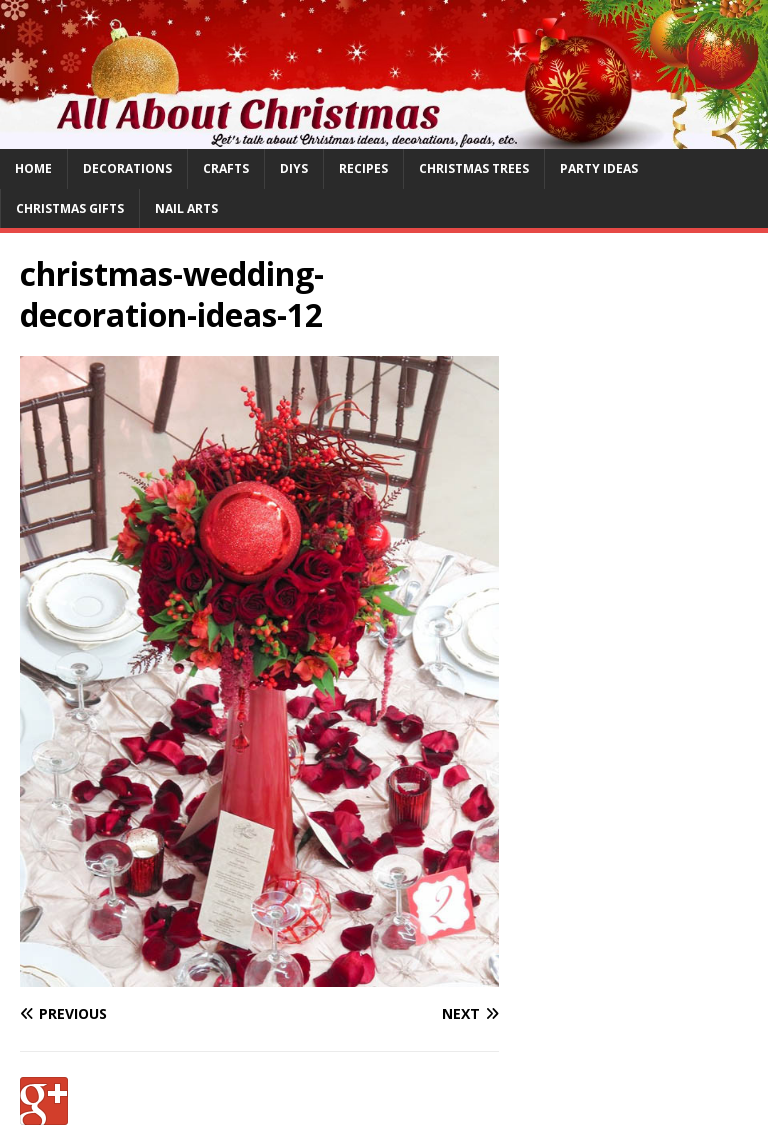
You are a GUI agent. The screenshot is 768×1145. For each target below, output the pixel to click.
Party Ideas (599, 168)
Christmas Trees (474, 168)
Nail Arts (186, 208)
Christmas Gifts (70, 208)
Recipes (363, 168)
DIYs (294, 168)
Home (33, 168)
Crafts (226, 168)
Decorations (127, 168)
